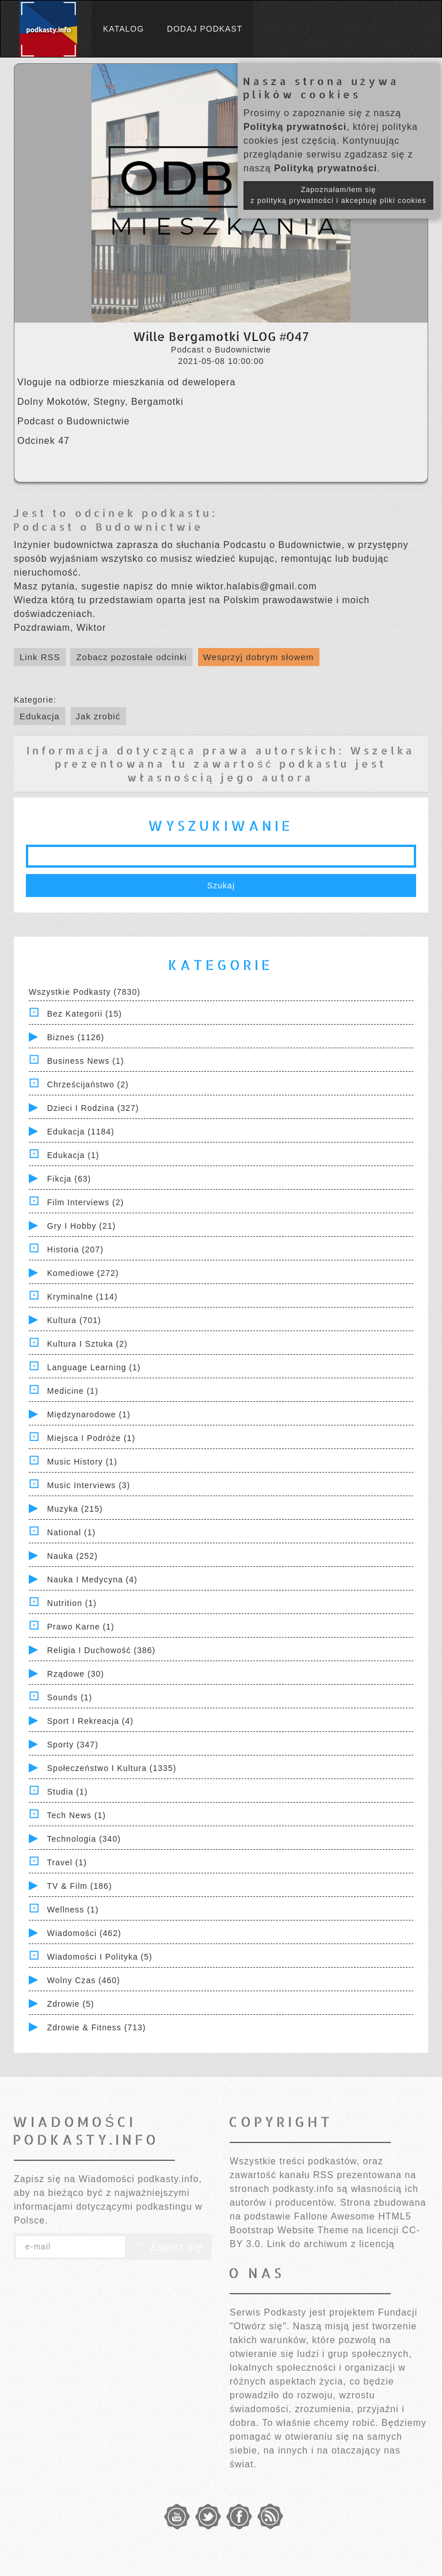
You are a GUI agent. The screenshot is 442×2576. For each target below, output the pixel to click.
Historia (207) (75, 1249)
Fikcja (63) (69, 1178)
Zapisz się (169, 2247)
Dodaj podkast (204, 28)
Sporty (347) (72, 1744)
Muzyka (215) (75, 1508)
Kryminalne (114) (82, 1296)
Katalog (123, 28)
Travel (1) (67, 1862)
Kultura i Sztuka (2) (87, 1343)
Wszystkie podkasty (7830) (84, 991)
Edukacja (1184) (81, 1131)
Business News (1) (85, 1060)
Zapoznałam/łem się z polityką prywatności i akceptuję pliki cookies (338, 195)
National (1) (71, 1532)
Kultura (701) (74, 1320)
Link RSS (40, 657)
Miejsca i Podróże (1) (91, 1438)
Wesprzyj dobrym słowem (258, 657)
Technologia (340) (84, 1838)
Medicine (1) (72, 1391)
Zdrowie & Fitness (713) (96, 2027)
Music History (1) (82, 1461)
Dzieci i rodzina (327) (93, 1108)
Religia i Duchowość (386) (101, 1650)
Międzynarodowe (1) (89, 1414)
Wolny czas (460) (83, 1980)
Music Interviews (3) (88, 1485)
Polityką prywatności (294, 127)
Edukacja (40, 716)
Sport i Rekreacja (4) (90, 1721)
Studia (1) (67, 1791)
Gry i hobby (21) (81, 1225)
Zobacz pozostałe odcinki (131, 657)
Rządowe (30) (75, 1673)
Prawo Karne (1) (81, 1626)
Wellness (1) (73, 1909)
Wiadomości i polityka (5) (100, 1956)
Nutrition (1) (72, 1603)
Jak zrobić (98, 716)
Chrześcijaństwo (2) (88, 1084)
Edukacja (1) (73, 1155)
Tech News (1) (76, 1815)
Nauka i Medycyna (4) (92, 1579)
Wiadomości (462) (84, 1933)
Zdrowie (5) (70, 2003)
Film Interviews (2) (85, 1202)
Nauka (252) (72, 1556)
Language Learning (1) (94, 1367)
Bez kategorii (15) (84, 1013)
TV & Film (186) (79, 1886)
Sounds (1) (69, 1697)
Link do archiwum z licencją (331, 2244)
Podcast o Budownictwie (108, 526)
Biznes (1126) (75, 1037)
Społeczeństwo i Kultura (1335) (112, 1768)
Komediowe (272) (83, 1273)
